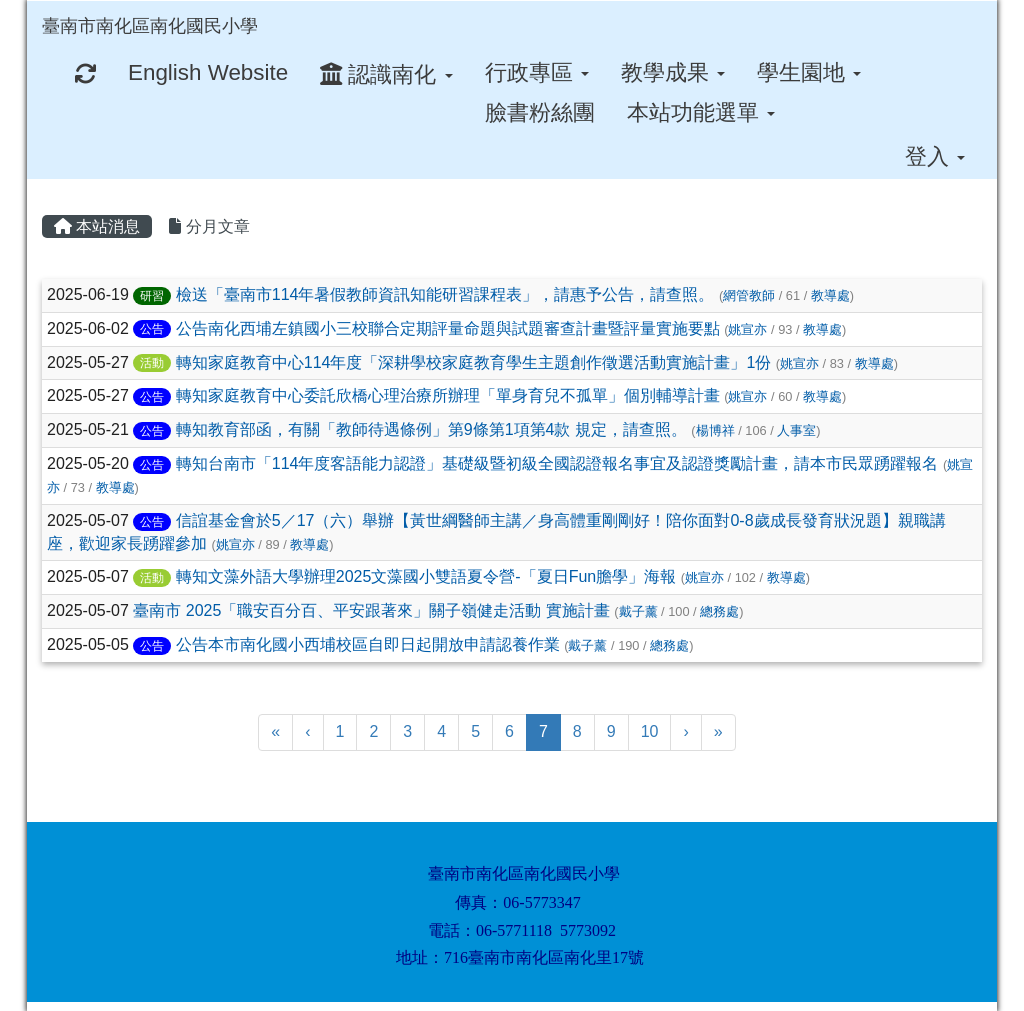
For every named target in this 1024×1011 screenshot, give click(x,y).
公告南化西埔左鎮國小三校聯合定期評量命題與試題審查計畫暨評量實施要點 (448, 328)
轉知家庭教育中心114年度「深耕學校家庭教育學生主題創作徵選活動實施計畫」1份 (474, 362)
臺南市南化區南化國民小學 (150, 26)
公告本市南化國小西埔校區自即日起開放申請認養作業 (368, 644)
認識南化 (386, 74)
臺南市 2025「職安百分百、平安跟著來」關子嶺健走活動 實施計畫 (371, 610)
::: (277, 7)
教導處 (830, 295)
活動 (152, 363)
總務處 (719, 611)
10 (650, 731)
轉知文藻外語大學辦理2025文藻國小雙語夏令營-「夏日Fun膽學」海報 (426, 576)
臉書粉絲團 (540, 112)
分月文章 (209, 226)
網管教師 (749, 295)
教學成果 (673, 72)
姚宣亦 (747, 329)
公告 (152, 329)
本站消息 (97, 226)
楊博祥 (715, 430)
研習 (152, 296)
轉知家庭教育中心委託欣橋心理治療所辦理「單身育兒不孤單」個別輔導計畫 (448, 395)
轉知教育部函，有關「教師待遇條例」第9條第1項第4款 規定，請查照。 (431, 429)
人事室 (796, 430)
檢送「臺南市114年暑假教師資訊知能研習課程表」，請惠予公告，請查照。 (445, 294)
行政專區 (537, 72)
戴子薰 (638, 611)
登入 (935, 156)
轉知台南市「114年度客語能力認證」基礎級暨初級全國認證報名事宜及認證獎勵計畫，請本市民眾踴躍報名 (557, 463)
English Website (208, 72)
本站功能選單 (701, 112)
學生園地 (809, 72)
